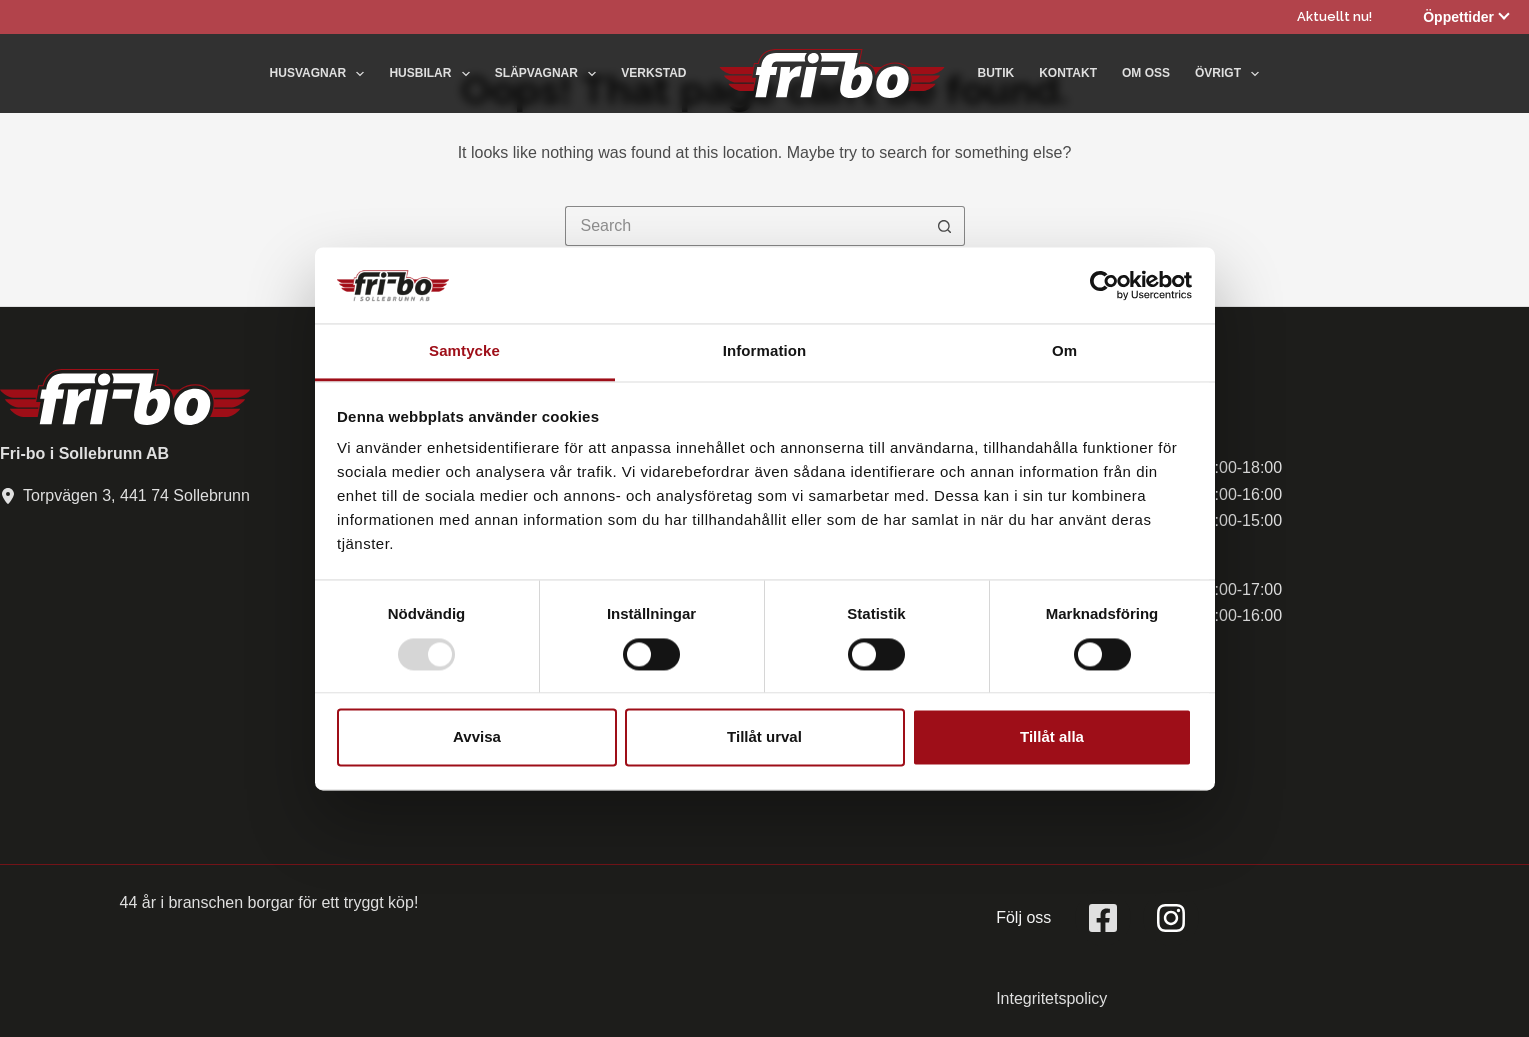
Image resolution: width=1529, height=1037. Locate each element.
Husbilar (433, 74)
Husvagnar (321, 74)
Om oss (1146, 73)
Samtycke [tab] (464, 351)
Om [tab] (1064, 351)
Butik (996, 73)
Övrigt (1227, 74)
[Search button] (945, 226)
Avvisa (477, 737)
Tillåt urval (764, 737)
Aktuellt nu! (1334, 16)
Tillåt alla (1052, 737)
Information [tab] (765, 351)
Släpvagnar (550, 74)
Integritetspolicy (1051, 998)
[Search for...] (745, 226)
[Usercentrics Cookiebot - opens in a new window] (1104, 285)
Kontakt (1068, 73)
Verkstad (653, 73)
